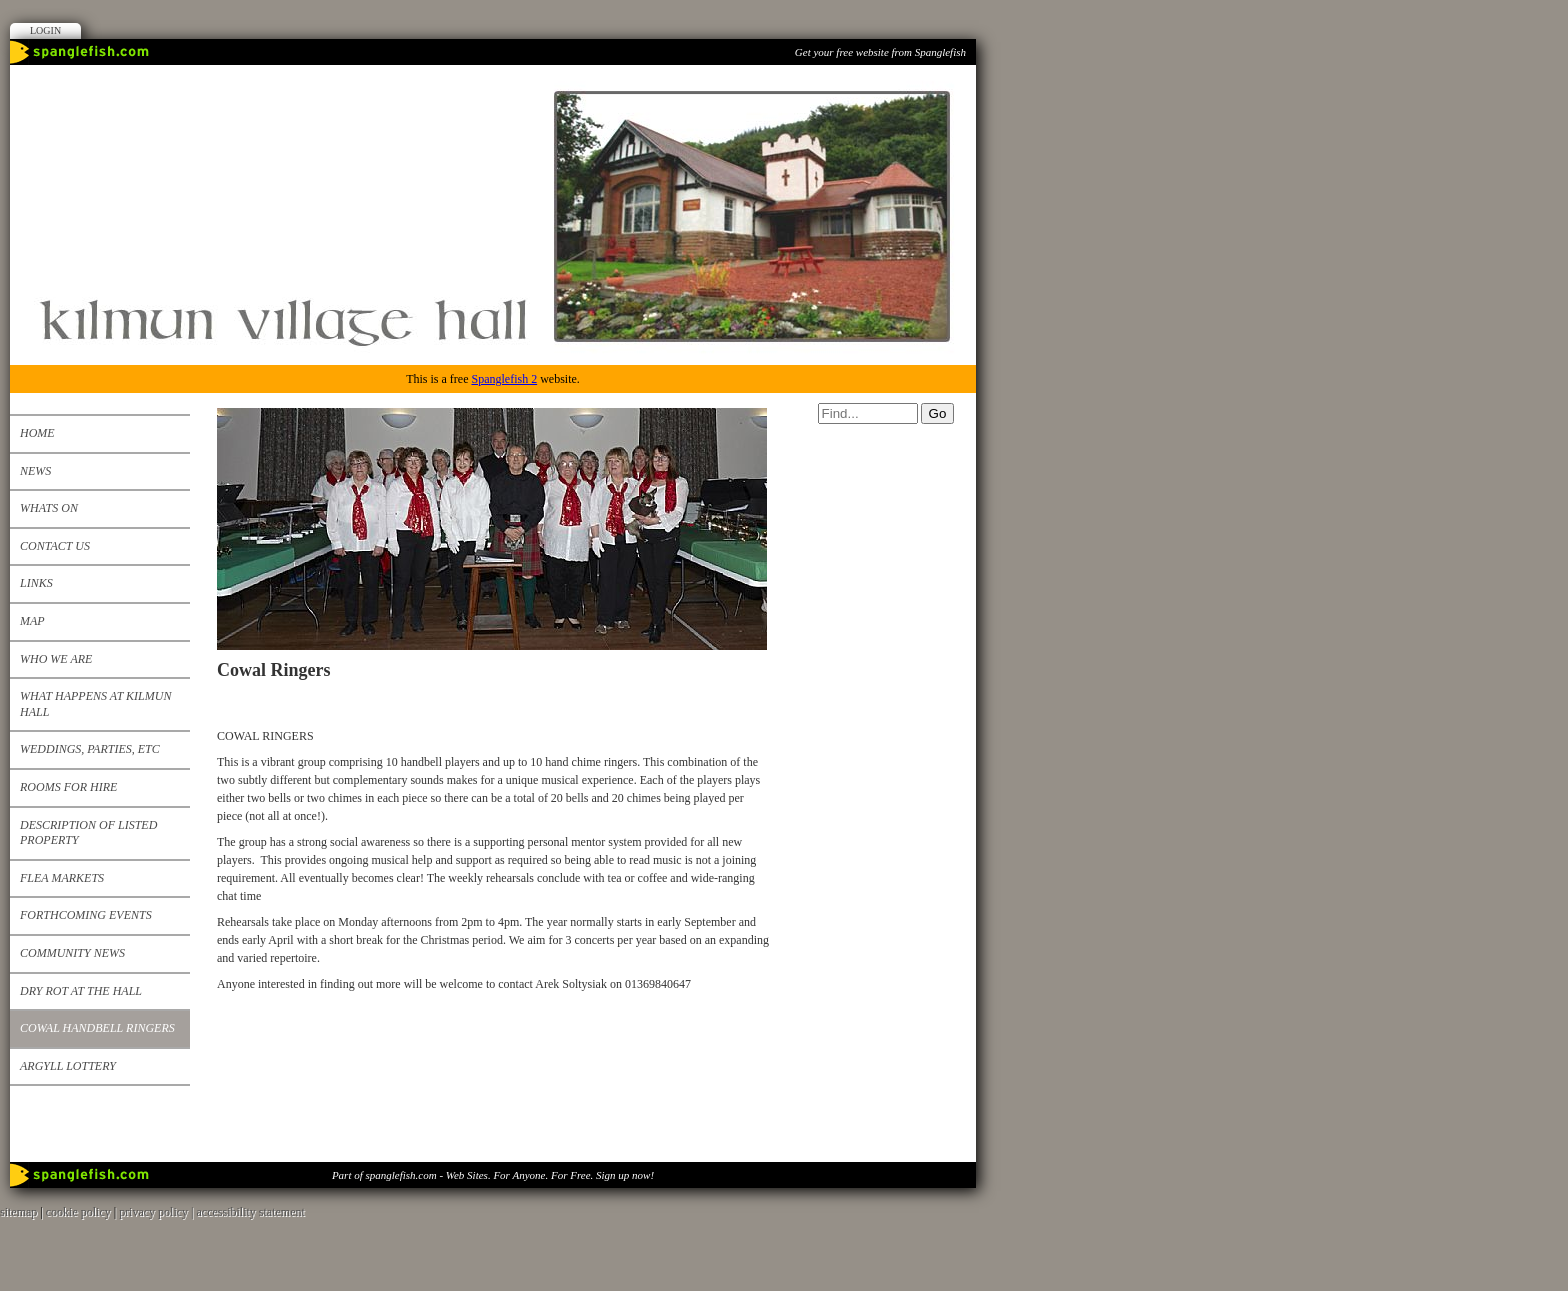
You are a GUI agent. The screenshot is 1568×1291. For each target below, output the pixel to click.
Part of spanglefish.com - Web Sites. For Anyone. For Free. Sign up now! (493, 1175)
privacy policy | (157, 1212)
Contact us (55, 546)
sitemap (18, 1212)
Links (36, 583)
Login (45, 30)
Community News (72, 953)
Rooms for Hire (68, 787)
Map (32, 621)
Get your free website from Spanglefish (880, 52)
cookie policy (78, 1212)
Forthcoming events (86, 915)
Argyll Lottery (68, 1066)
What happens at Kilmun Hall (95, 704)
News (35, 471)
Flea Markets (62, 878)
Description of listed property (88, 833)
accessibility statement (251, 1212)
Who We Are (56, 659)
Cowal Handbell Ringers (97, 1028)
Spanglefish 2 (504, 379)
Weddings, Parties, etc (90, 749)
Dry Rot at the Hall (81, 991)
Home (37, 433)
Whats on (49, 508)
